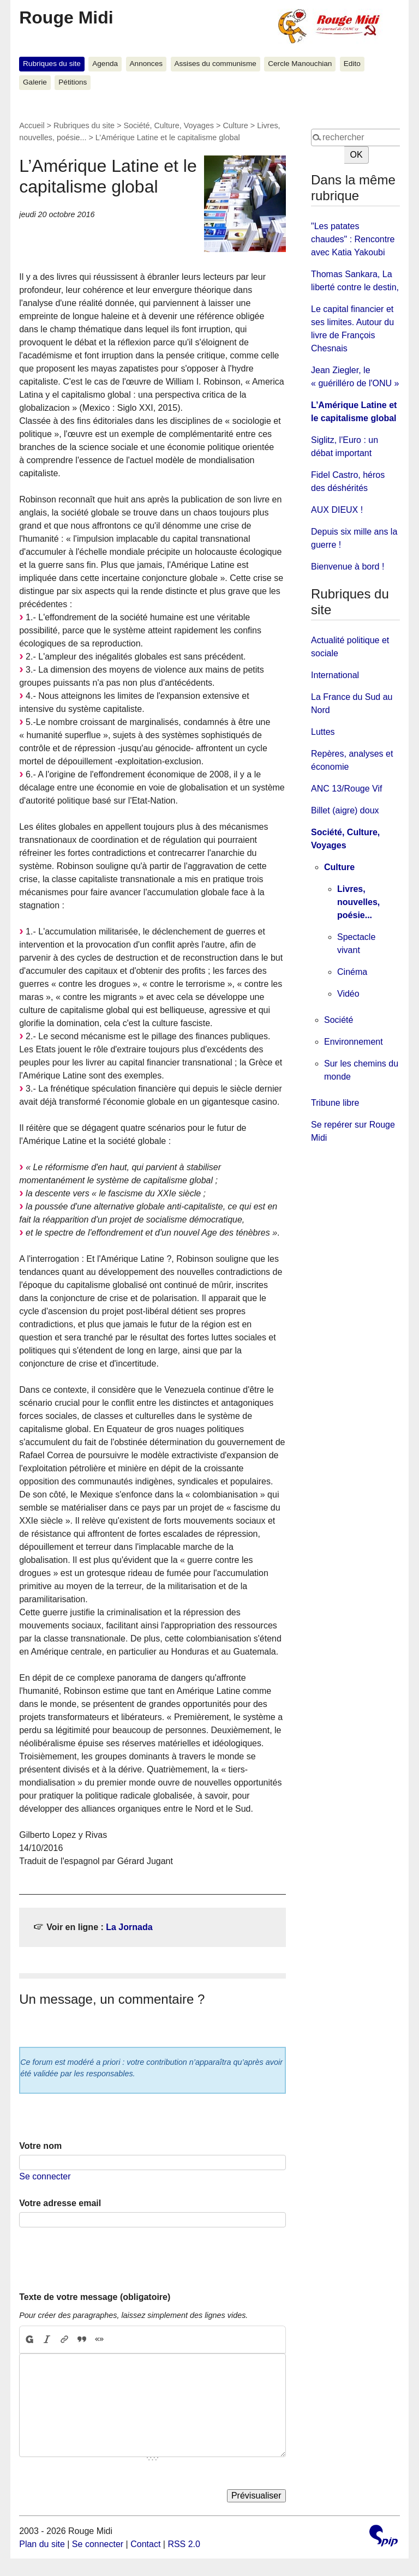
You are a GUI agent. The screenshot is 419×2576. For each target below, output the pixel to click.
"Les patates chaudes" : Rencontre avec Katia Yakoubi (352, 239)
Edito (352, 63)
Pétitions (72, 82)
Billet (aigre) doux (345, 810)
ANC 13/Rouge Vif (346, 788)
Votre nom (40, 2145)
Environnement (353, 1041)
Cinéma (352, 972)
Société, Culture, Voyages (168, 125)
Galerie (35, 82)
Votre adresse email (60, 2203)
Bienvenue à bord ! (347, 566)
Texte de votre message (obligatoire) (94, 2297)
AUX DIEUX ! (337, 509)
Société (338, 1020)
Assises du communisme (215, 63)
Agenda (105, 63)
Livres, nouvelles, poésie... (358, 902)
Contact (145, 2544)
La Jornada (129, 1927)
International (335, 675)
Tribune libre (335, 1102)
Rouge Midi (66, 17)
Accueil (31, 125)
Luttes (323, 731)
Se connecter (44, 2176)
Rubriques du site (52, 63)
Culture (235, 125)
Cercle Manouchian (300, 63)
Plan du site (42, 2544)
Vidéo (348, 993)
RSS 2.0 (183, 2544)
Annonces (146, 63)
